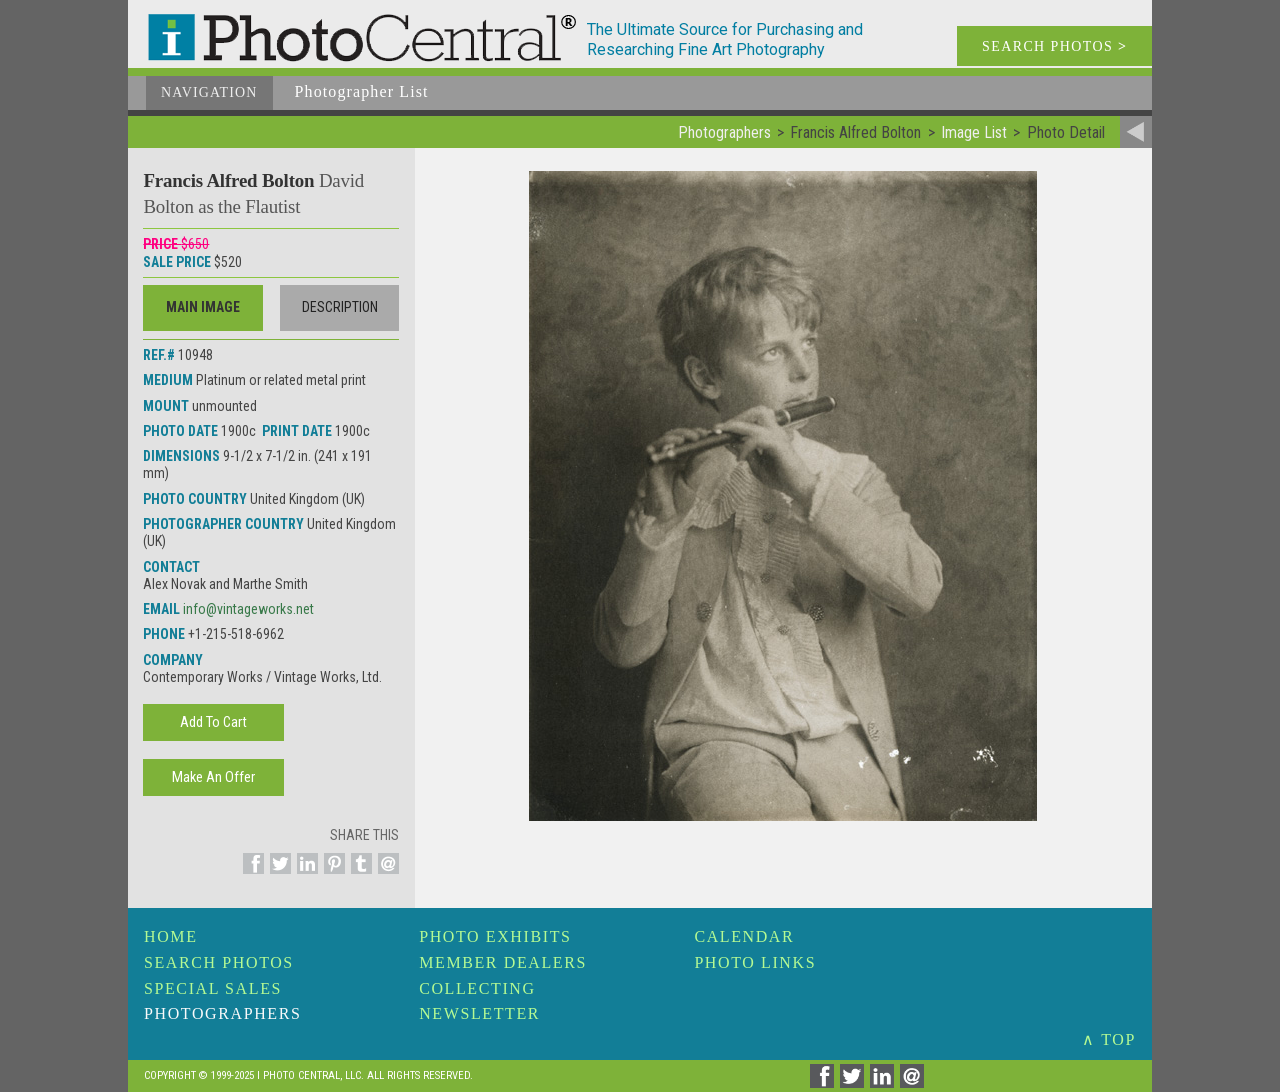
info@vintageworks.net (248, 609)
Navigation (209, 92)
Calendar (744, 936)
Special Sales (213, 988)
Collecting (477, 988)
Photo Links (755, 962)
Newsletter (479, 1013)
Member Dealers (503, 962)
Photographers (222, 1013)
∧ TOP (1109, 1039)
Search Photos (219, 962)
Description (340, 307)
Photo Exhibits (495, 936)
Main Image (203, 307)
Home (171, 936)
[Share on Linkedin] (304, 875)
